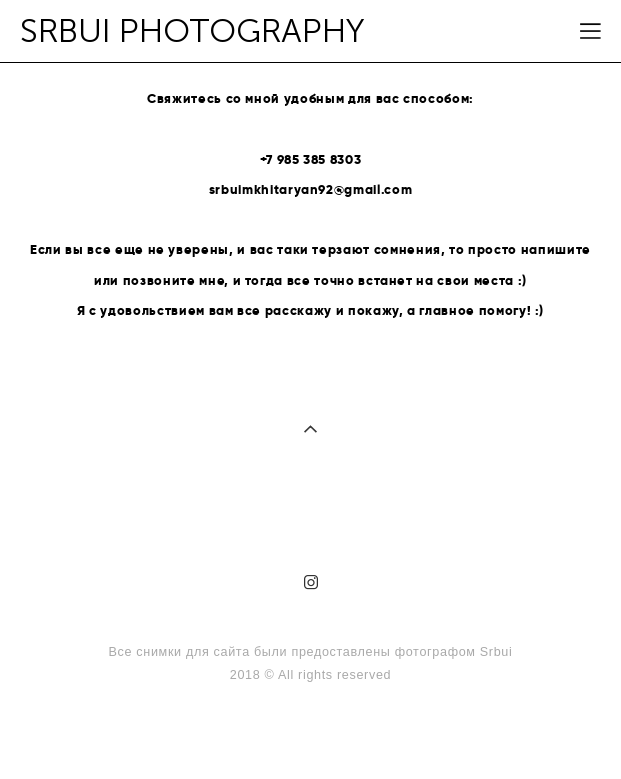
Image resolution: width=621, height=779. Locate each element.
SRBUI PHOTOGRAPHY (192, 31)
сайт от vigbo (310, 732)
